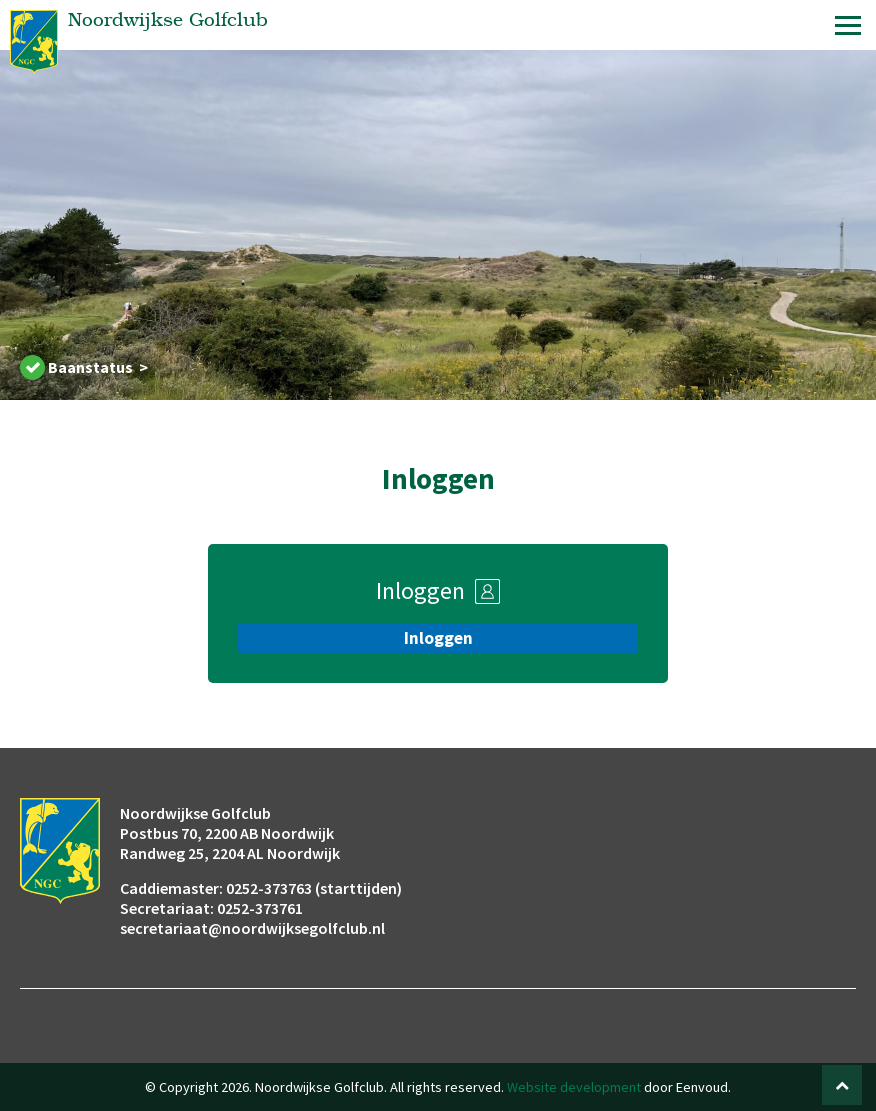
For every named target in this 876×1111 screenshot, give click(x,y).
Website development (574, 1087)
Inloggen (438, 638)
